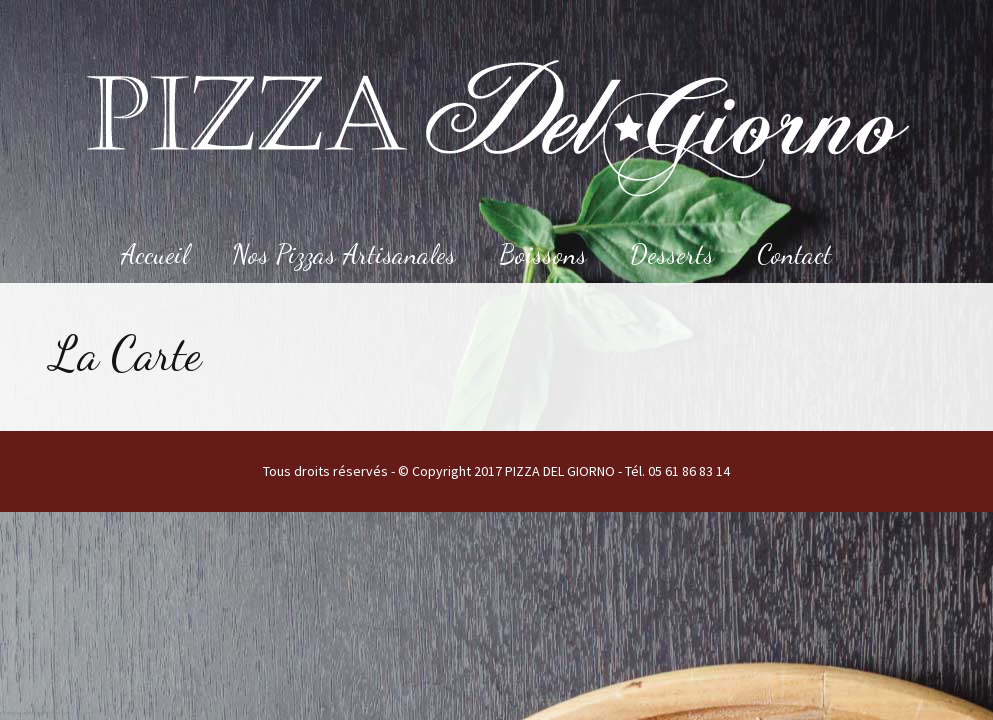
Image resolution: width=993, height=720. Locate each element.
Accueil (155, 254)
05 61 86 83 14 (689, 471)
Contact (794, 254)
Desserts (672, 254)
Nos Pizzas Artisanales (344, 254)
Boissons (543, 254)
